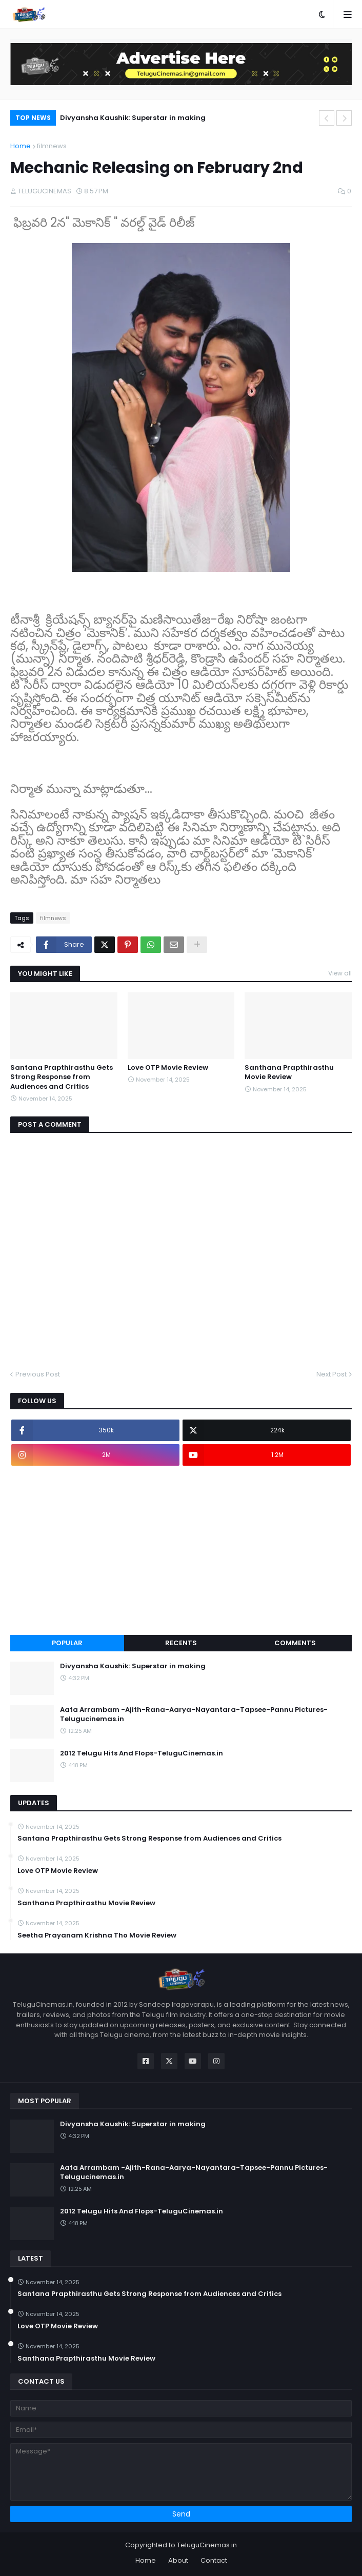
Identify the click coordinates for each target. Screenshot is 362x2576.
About (178, 2560)
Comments (295, 1643)
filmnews (52, 146)
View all (340, 973)
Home (20, 146)
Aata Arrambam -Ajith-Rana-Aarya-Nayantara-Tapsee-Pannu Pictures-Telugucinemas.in (194, 1714)
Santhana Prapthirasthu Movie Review (289, 1072)
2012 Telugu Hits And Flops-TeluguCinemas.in (141, 1753)
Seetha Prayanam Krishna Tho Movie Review (96, 1935)
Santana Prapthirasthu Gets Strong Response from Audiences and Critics (61, 1077)
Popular (67, 1643)
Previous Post (37, 1374)
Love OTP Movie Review (168, 1067)
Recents (181, 1643)
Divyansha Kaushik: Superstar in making (133, 118)
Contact (213, 2560)
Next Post (331, 1374)
